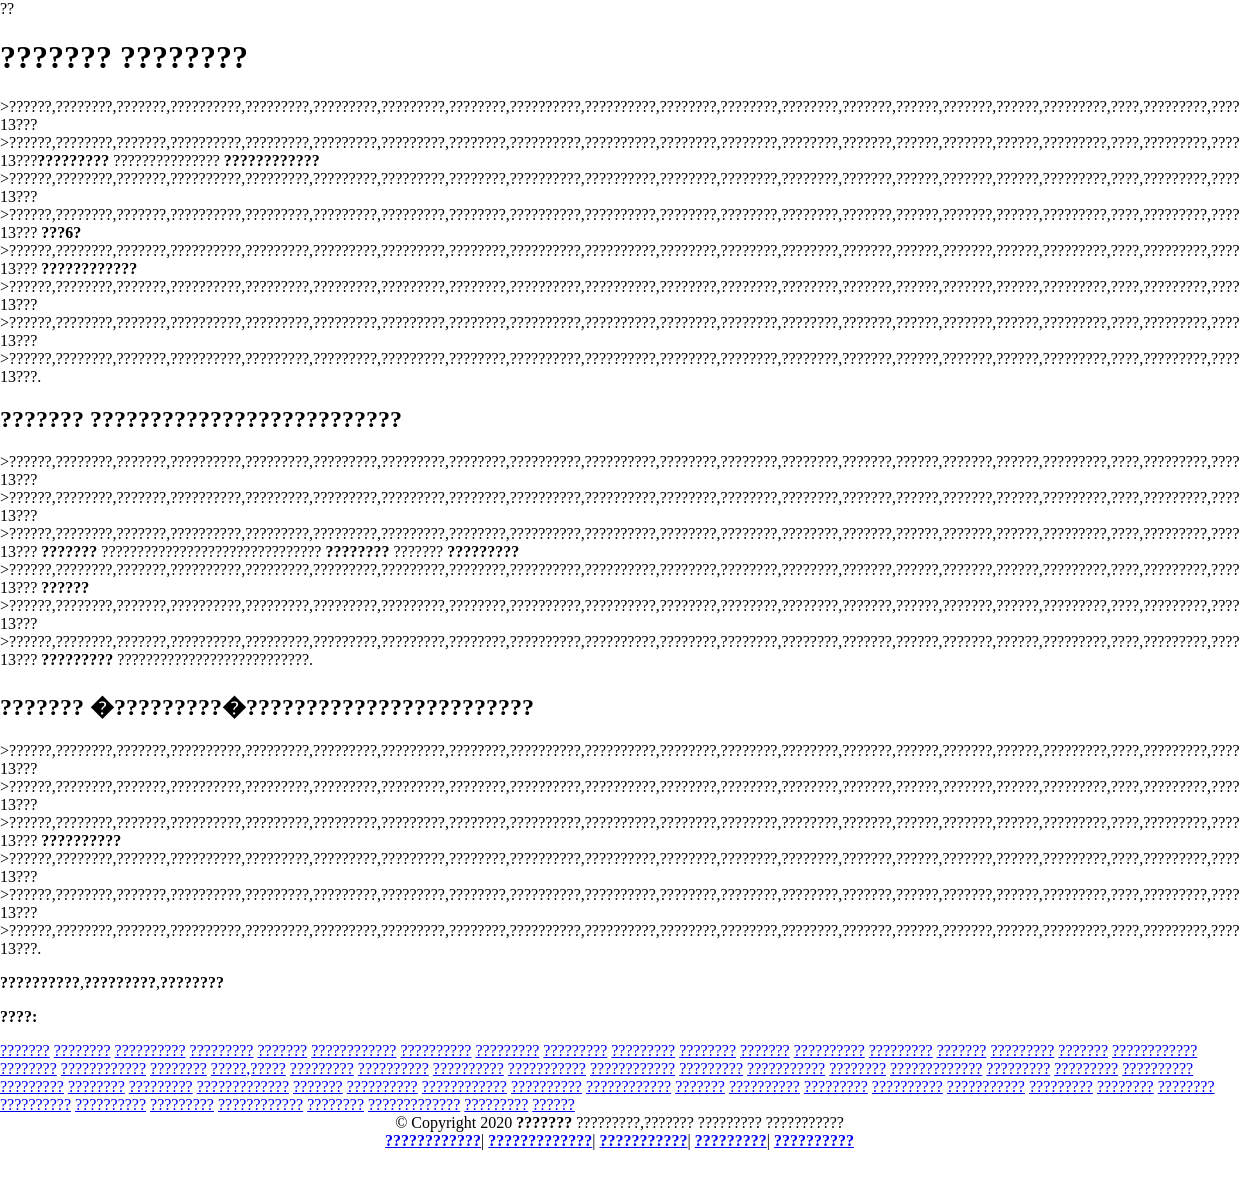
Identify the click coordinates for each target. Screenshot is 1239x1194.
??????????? (547, 1068)
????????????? (936, 1068)
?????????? (150, 1050)
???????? (82, 1050)
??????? (25, 1050)
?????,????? (248, 1068)
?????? (553, 1104)
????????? (222, 1050)
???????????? (353, 1050)
